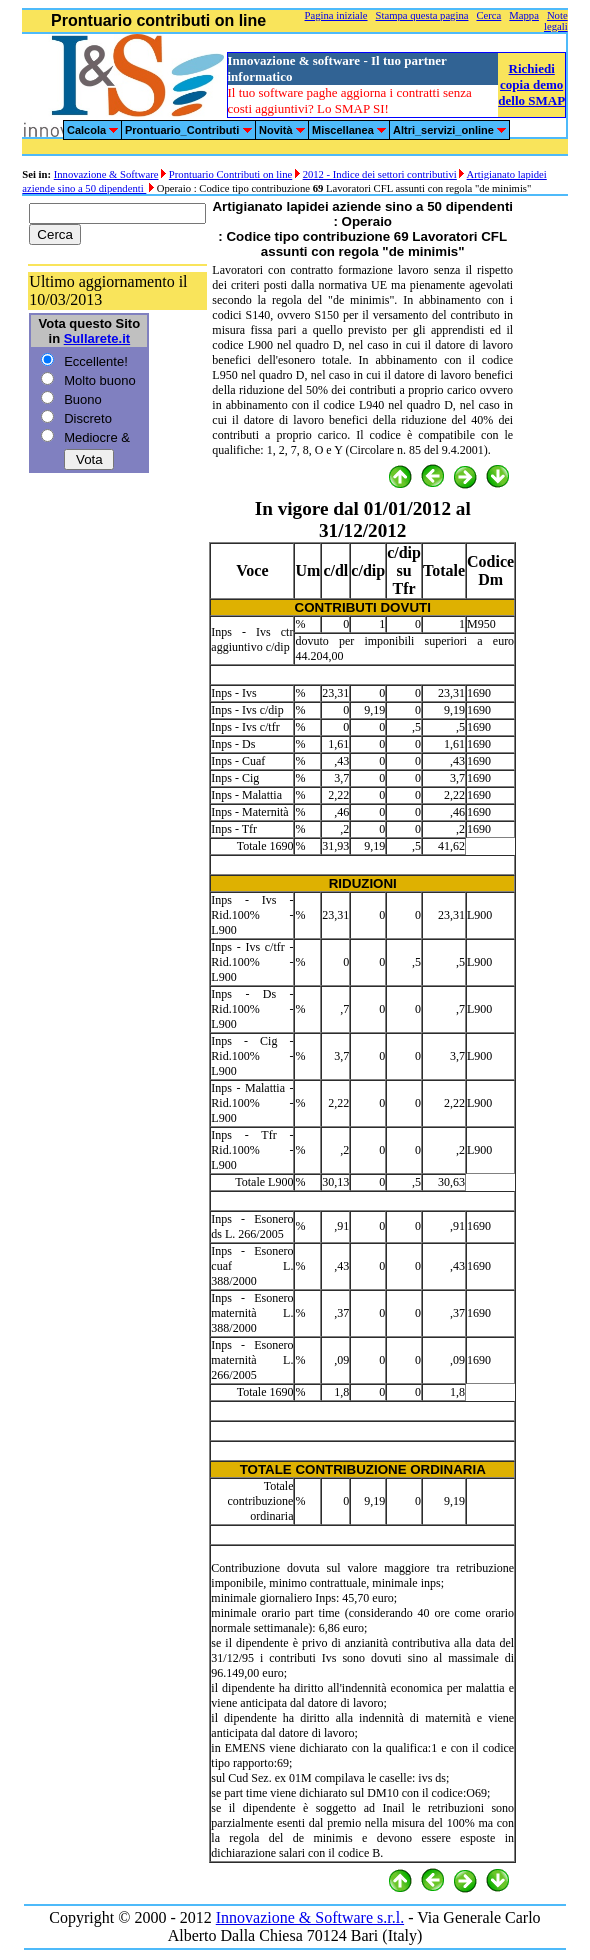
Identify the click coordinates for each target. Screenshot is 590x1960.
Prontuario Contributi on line (230, 174)
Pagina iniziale (336, 15)
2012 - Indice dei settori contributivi (380, 174)
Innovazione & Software (106, 174)
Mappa (524, 15)
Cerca (488, 15)
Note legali (556, 21)
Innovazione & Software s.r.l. (310, 1917)
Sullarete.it (97, 338)
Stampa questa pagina (422, 15)
